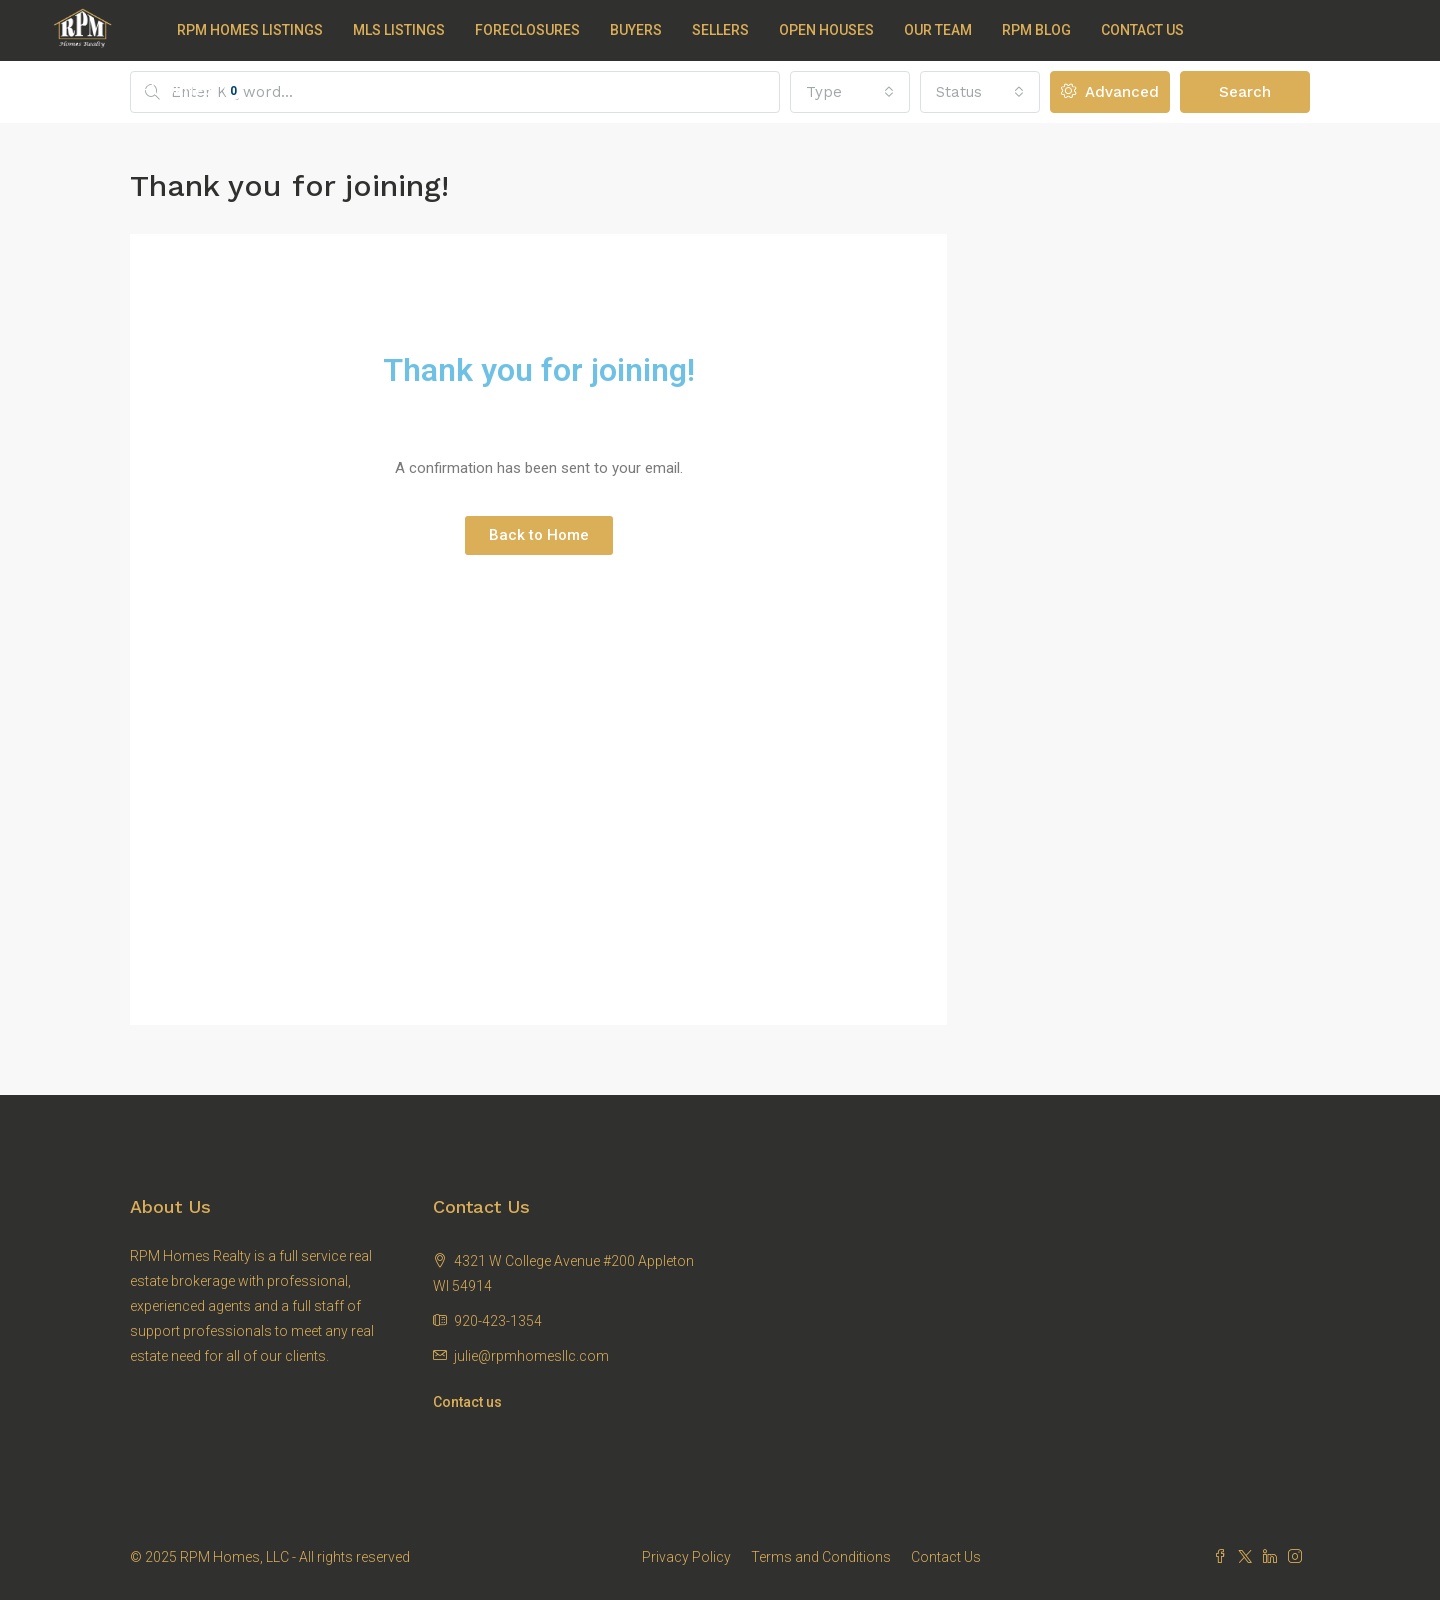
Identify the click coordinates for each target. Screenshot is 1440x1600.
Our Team (938, 30)
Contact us (467, 1402)
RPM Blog (1036, 30)
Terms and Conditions (821, 1557)
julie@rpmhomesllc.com (531, 1356)
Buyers (636, 30)
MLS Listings (399, 30)
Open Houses (826, 30)
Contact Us (1142, 30)
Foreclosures (527, 30)
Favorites (192, 91)
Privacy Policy (686, 1557)
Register (98, 91)
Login (35, 91)
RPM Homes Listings (250, 30)
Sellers (720, 30)
